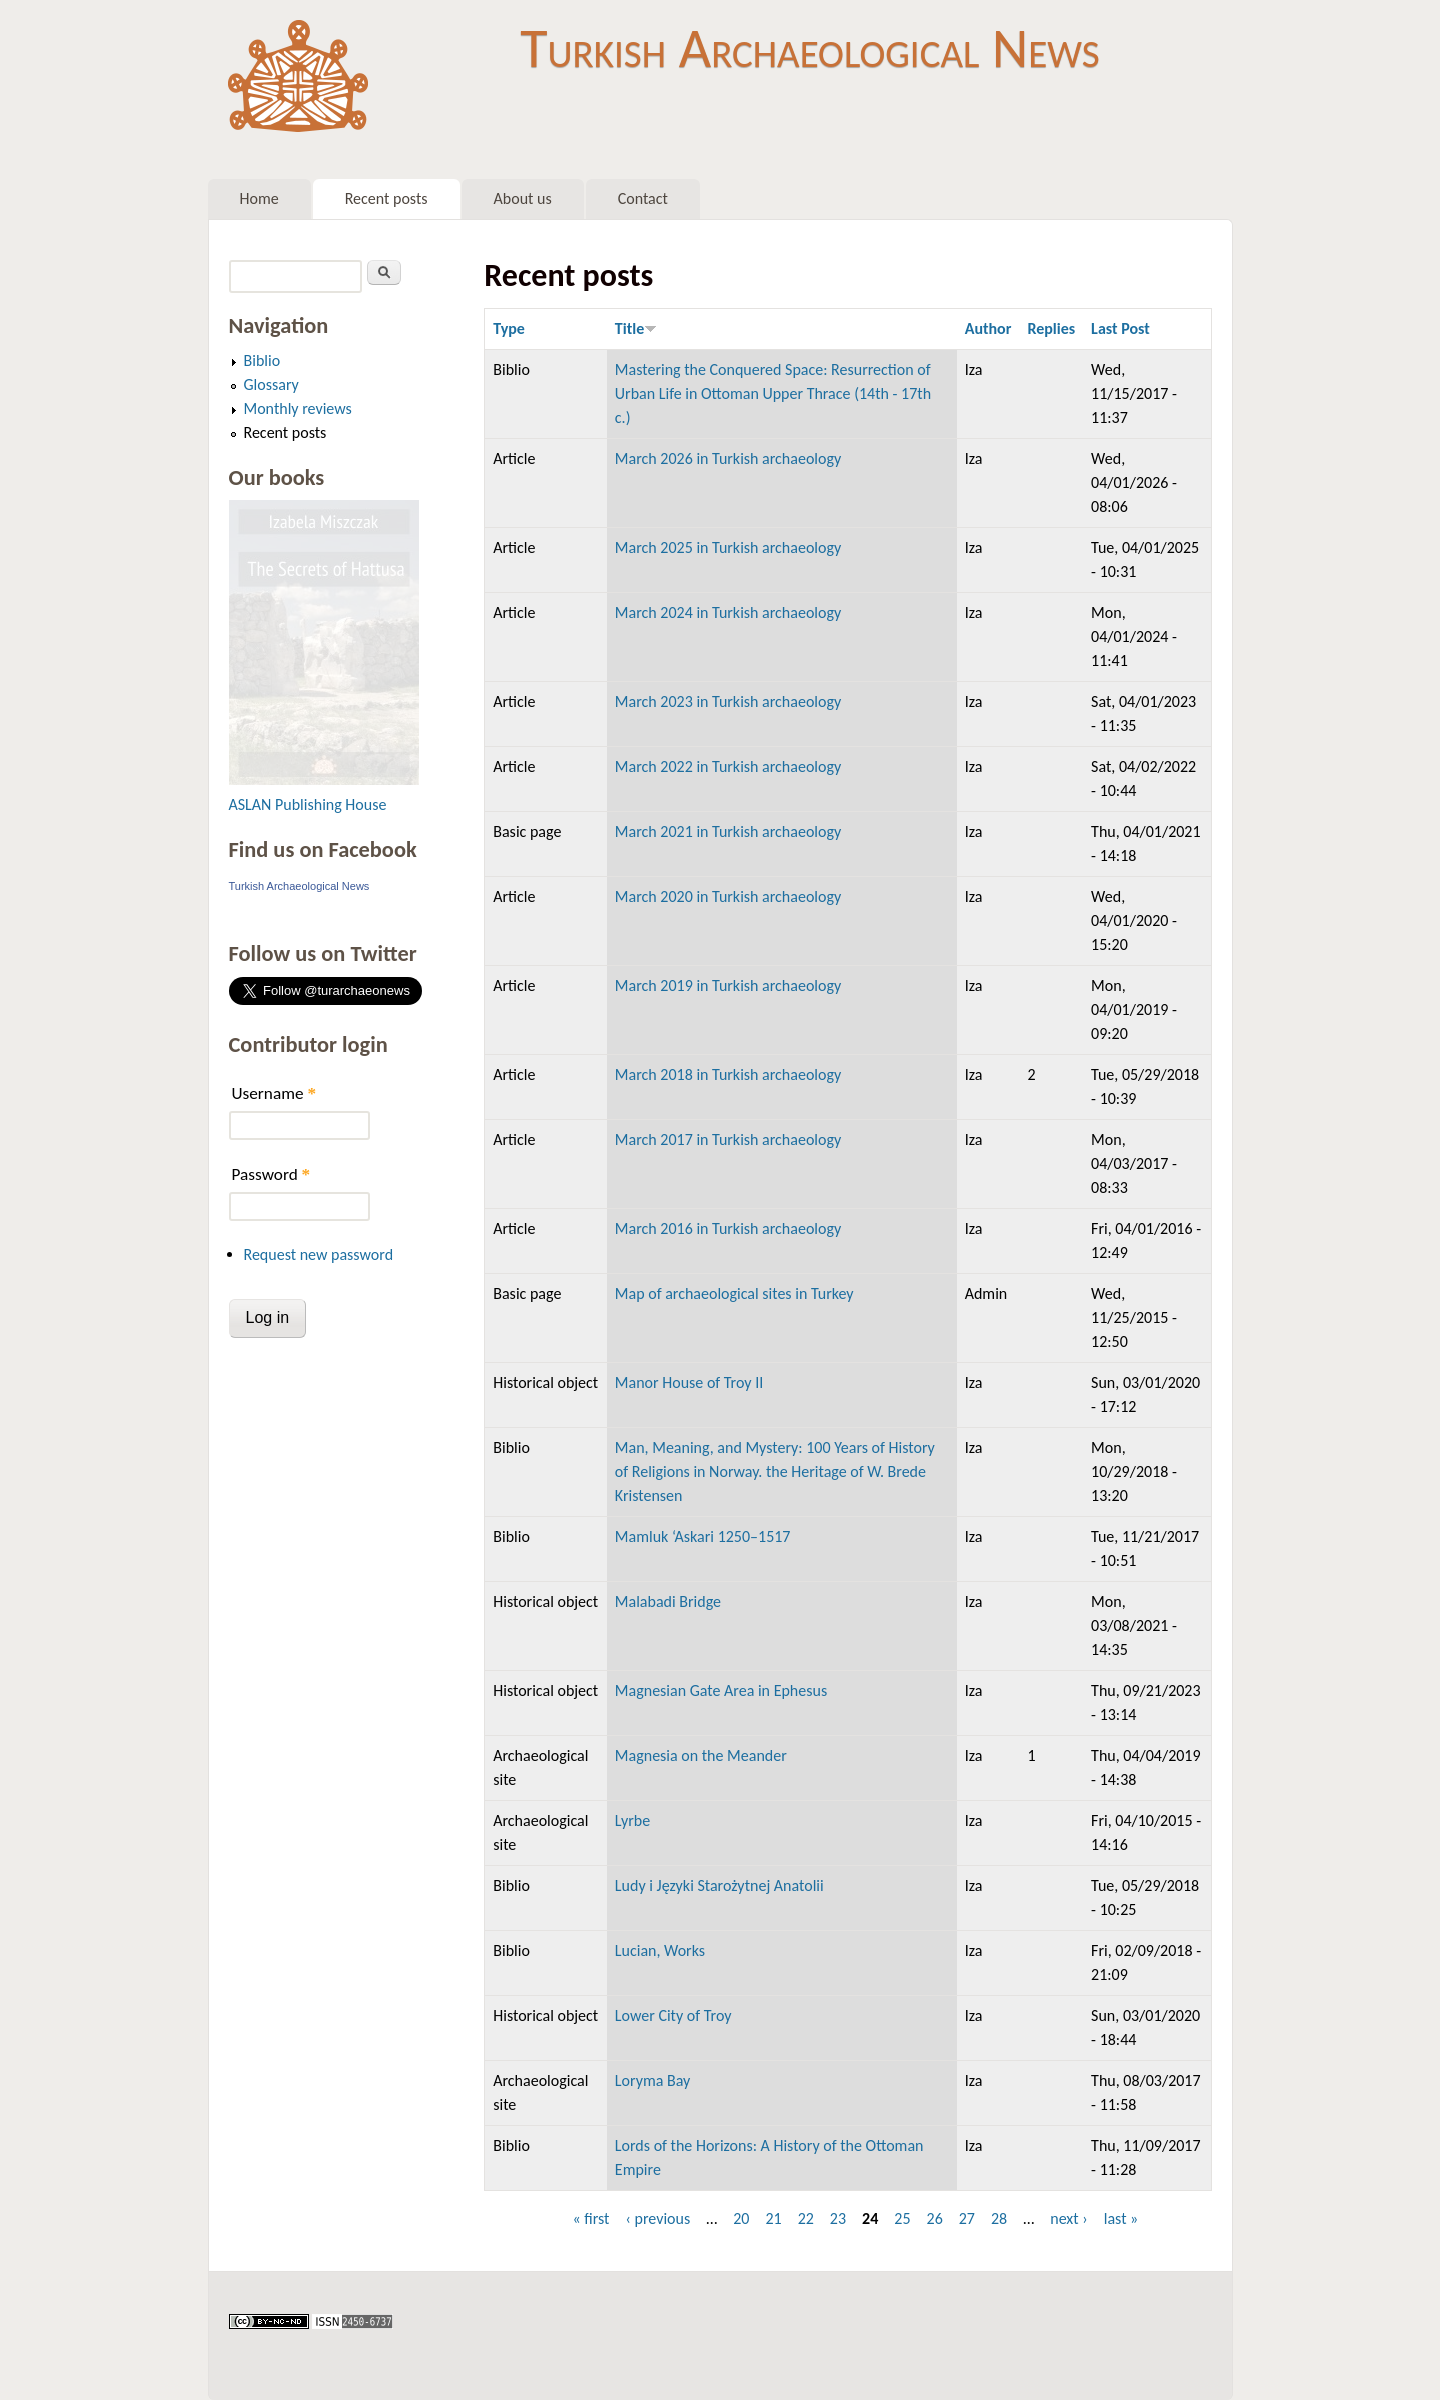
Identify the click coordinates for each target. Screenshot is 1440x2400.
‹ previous (657, 2218)
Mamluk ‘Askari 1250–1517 (703, 1536)
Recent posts (386, 198)
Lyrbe (632, 1820)
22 (806, 2218)
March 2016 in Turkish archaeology (728, 1228)
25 (902, 2218)
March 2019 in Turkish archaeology (728, 985)
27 (967, 2218)
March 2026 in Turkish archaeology (728, 458)
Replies (1051, 328)
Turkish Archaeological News (809, 48)
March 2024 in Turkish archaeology (728, 612)
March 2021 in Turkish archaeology (728, 831)
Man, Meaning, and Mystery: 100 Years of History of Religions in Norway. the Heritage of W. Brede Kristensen (775, 1471)
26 (935, 2218)
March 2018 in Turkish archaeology (728, 1074)
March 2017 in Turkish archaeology (728, 1139)
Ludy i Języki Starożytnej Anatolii (719, 1885)
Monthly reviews (298, 408)
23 (838, 2218)
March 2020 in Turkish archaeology (728, 896)
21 (773, 2218)
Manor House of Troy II (689, 1382)
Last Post (1120, 328)
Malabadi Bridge (668, 1601)
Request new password (319, 1254)
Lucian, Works (660, 1950)
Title (636, 328)
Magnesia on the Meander (701, 1755)
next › (1069, 2218)
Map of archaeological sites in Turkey (734, 1293)
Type (509, 328)
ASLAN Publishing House (308, 804)
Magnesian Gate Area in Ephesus (721, 1690)
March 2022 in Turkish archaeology (728, 766)
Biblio (262, 360)
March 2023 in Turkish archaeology (728, 701)
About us (523, 198)
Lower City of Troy (673, 2015)
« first (590, 2218)
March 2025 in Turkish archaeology (728, 547)
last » (1121, 2218)
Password (271, 1174)
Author (988, 328)
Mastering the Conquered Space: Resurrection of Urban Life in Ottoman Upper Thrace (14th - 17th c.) (773, 393)
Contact (643, 198)
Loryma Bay (652, 2080)
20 (741, 2218)
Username (274, 1093)
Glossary (271, 384)
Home (259, 198)
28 (999, 2218)
